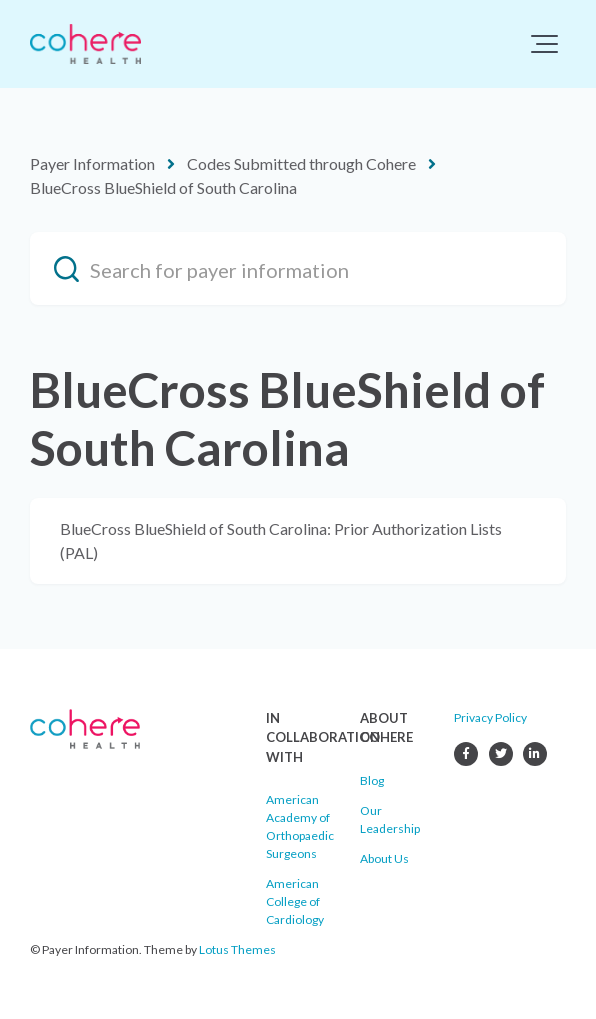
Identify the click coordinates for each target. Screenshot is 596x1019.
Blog (372, 780)
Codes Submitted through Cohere (301, 163)
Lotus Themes (237, 949)
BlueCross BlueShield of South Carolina (163, 187)
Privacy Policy (490, 717)
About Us (384, 858)
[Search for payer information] (298, 268)
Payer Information (92, 163)
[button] (544, 44)
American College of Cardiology (295, 901)
